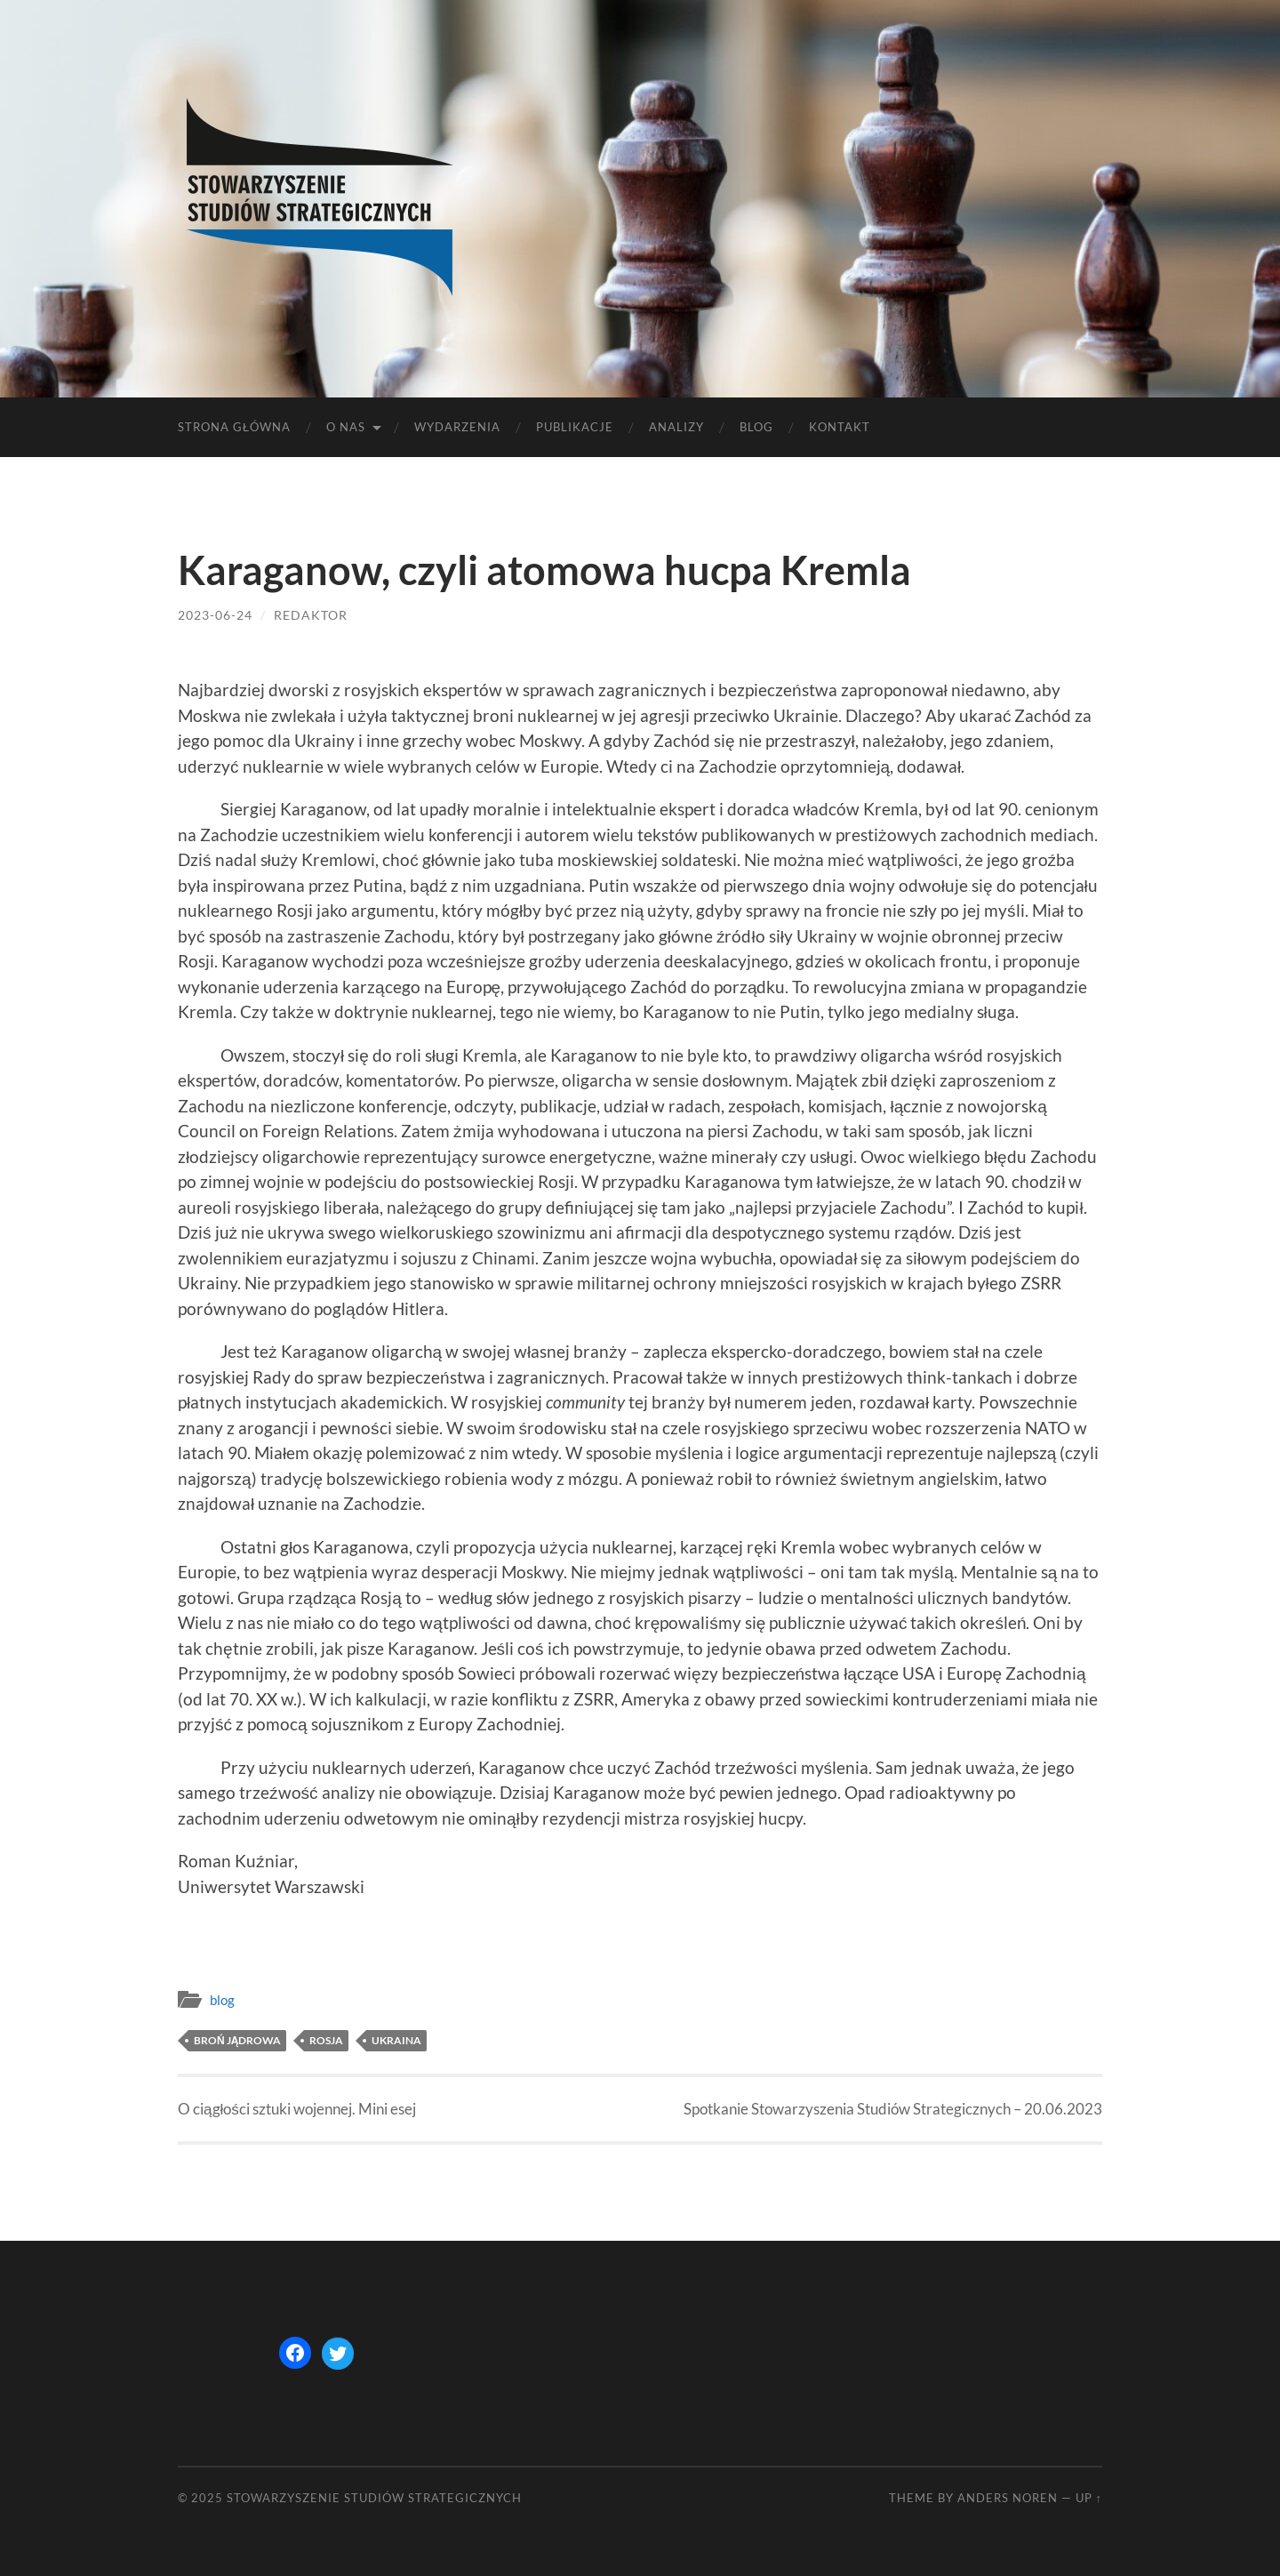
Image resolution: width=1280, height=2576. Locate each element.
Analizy (676, 427)
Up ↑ (1089, 2498)
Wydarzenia (457, 427)
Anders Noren (1007, 2498)
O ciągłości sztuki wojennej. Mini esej (297, 2108)
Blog (756, 427)
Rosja (326, 2040)
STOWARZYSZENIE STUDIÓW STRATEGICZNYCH (374, 2498)
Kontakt (839, 427)
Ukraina (396, 2040)
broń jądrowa (237, 2040)
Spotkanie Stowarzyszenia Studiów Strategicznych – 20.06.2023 (893, 2108)
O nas (345, 427)
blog (222, 2000)
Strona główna (234, 427)
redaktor (311, 614)
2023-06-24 (215, 614)
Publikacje (574, 427)
